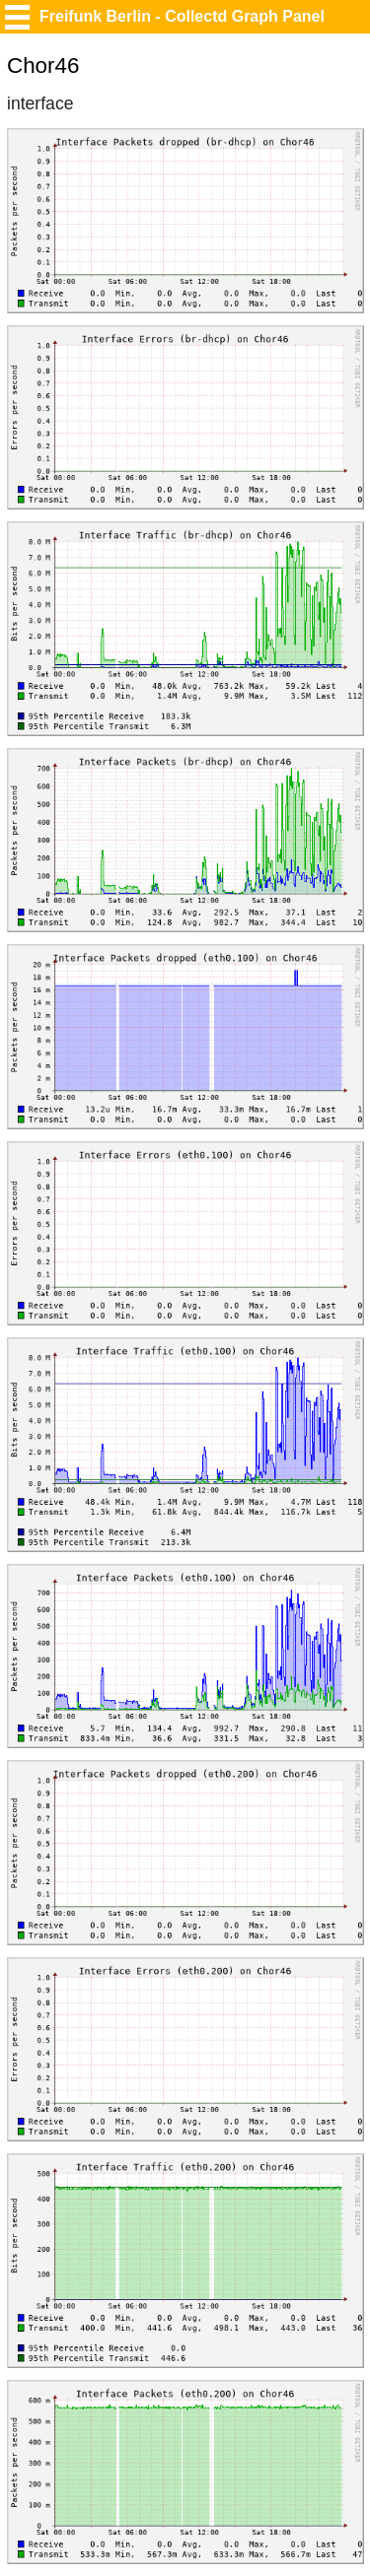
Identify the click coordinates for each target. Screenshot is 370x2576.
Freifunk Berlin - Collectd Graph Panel (182, 16)
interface (40, 103)
